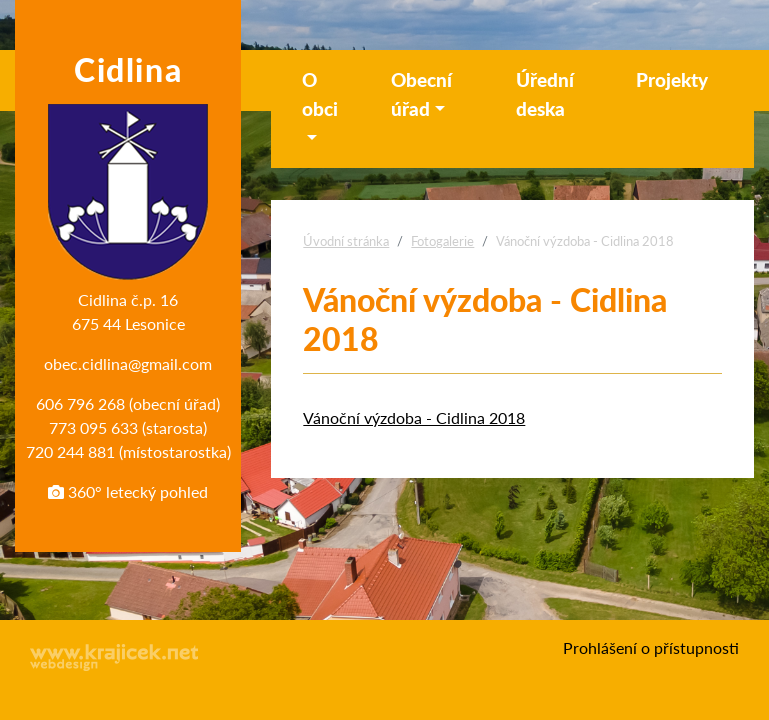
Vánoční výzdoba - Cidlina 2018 (414, 417)
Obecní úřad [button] (421, 94)
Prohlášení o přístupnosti (651, 647)
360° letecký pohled (128, 491)
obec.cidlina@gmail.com (128, 363)
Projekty (672, 79)
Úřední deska (545, 94)
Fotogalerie (442, 241)
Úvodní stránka (346, 241)
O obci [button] (320, 94)
